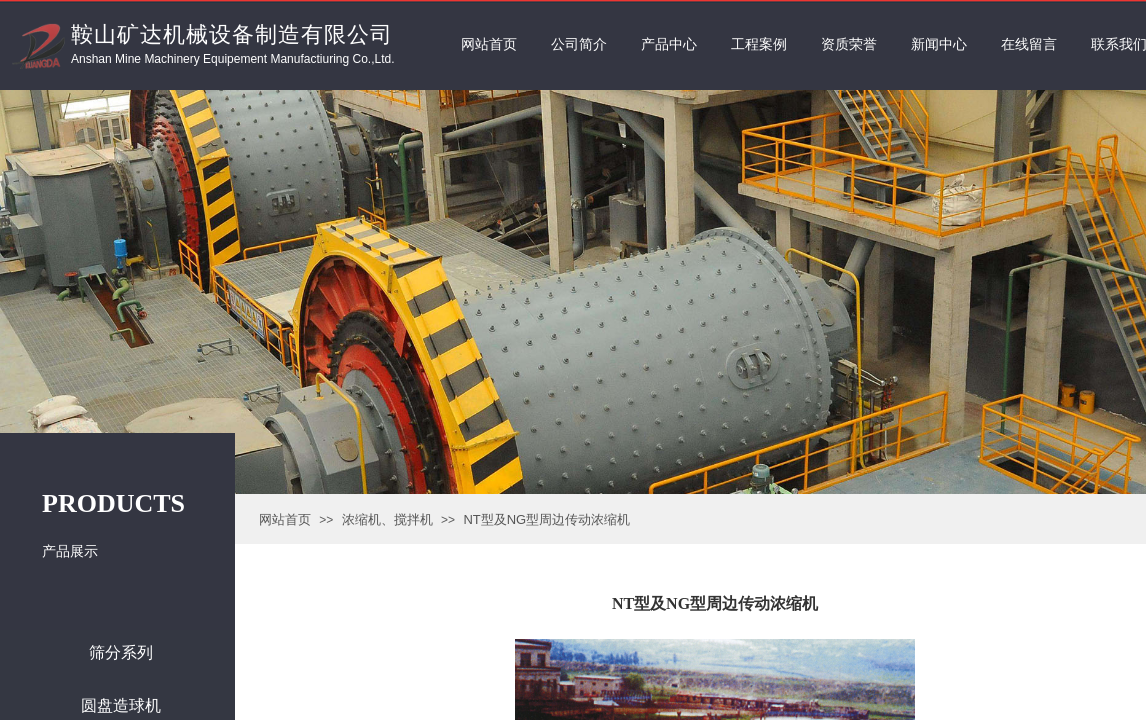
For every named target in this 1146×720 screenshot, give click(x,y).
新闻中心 (939, 44)
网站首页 (285, 519)
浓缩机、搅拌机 (387, 519)
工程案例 (759, 44)
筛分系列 (121, 652)
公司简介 (579, 44)
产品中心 (669, 44)
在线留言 (1029, 44)
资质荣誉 (849, 44)
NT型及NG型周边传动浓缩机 (546, 519)
